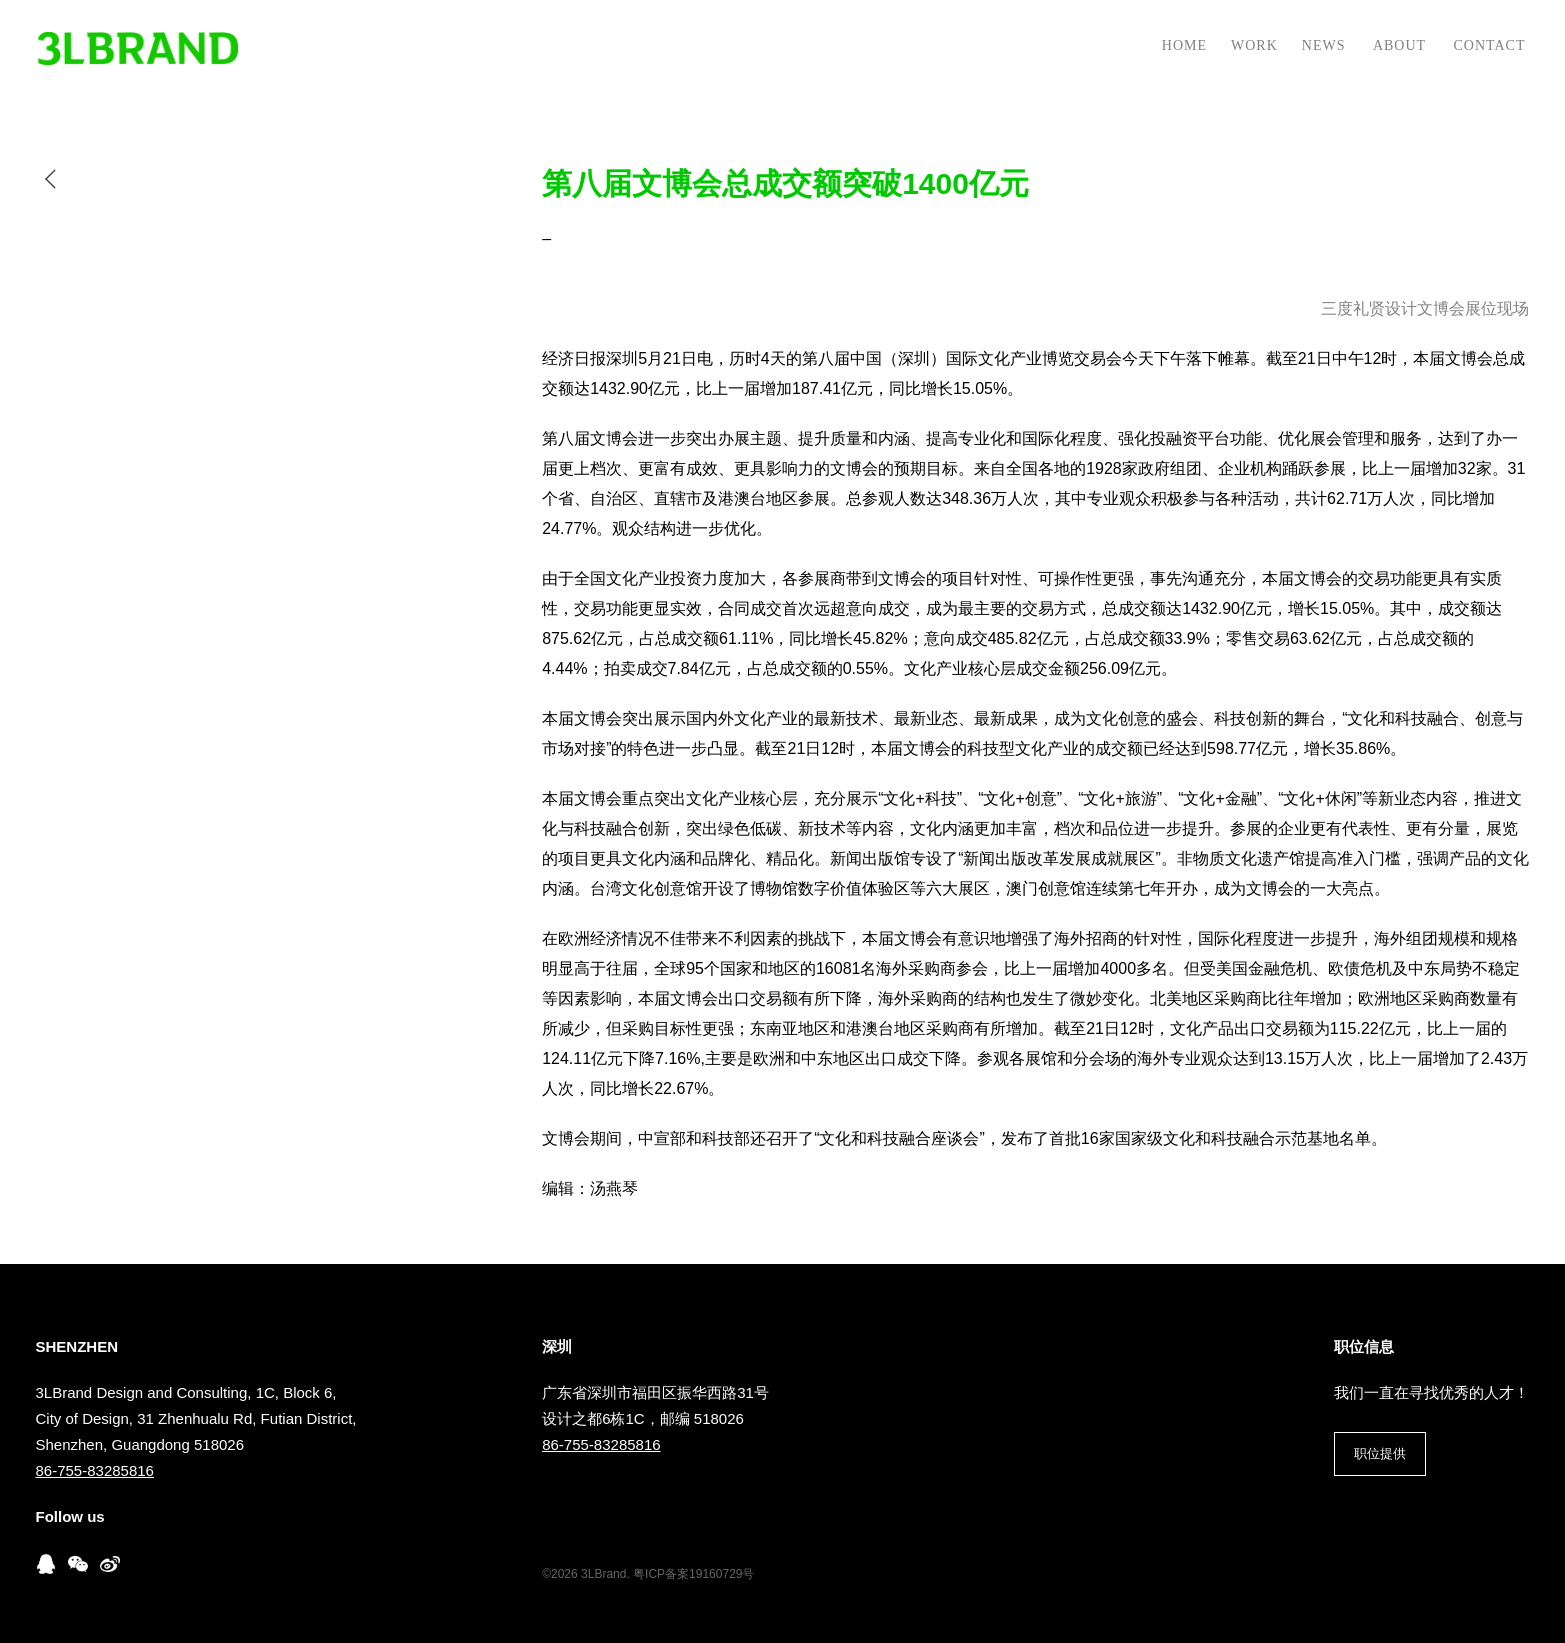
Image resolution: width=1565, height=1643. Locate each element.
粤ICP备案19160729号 (693, 1574)
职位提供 (1380, 1453)
